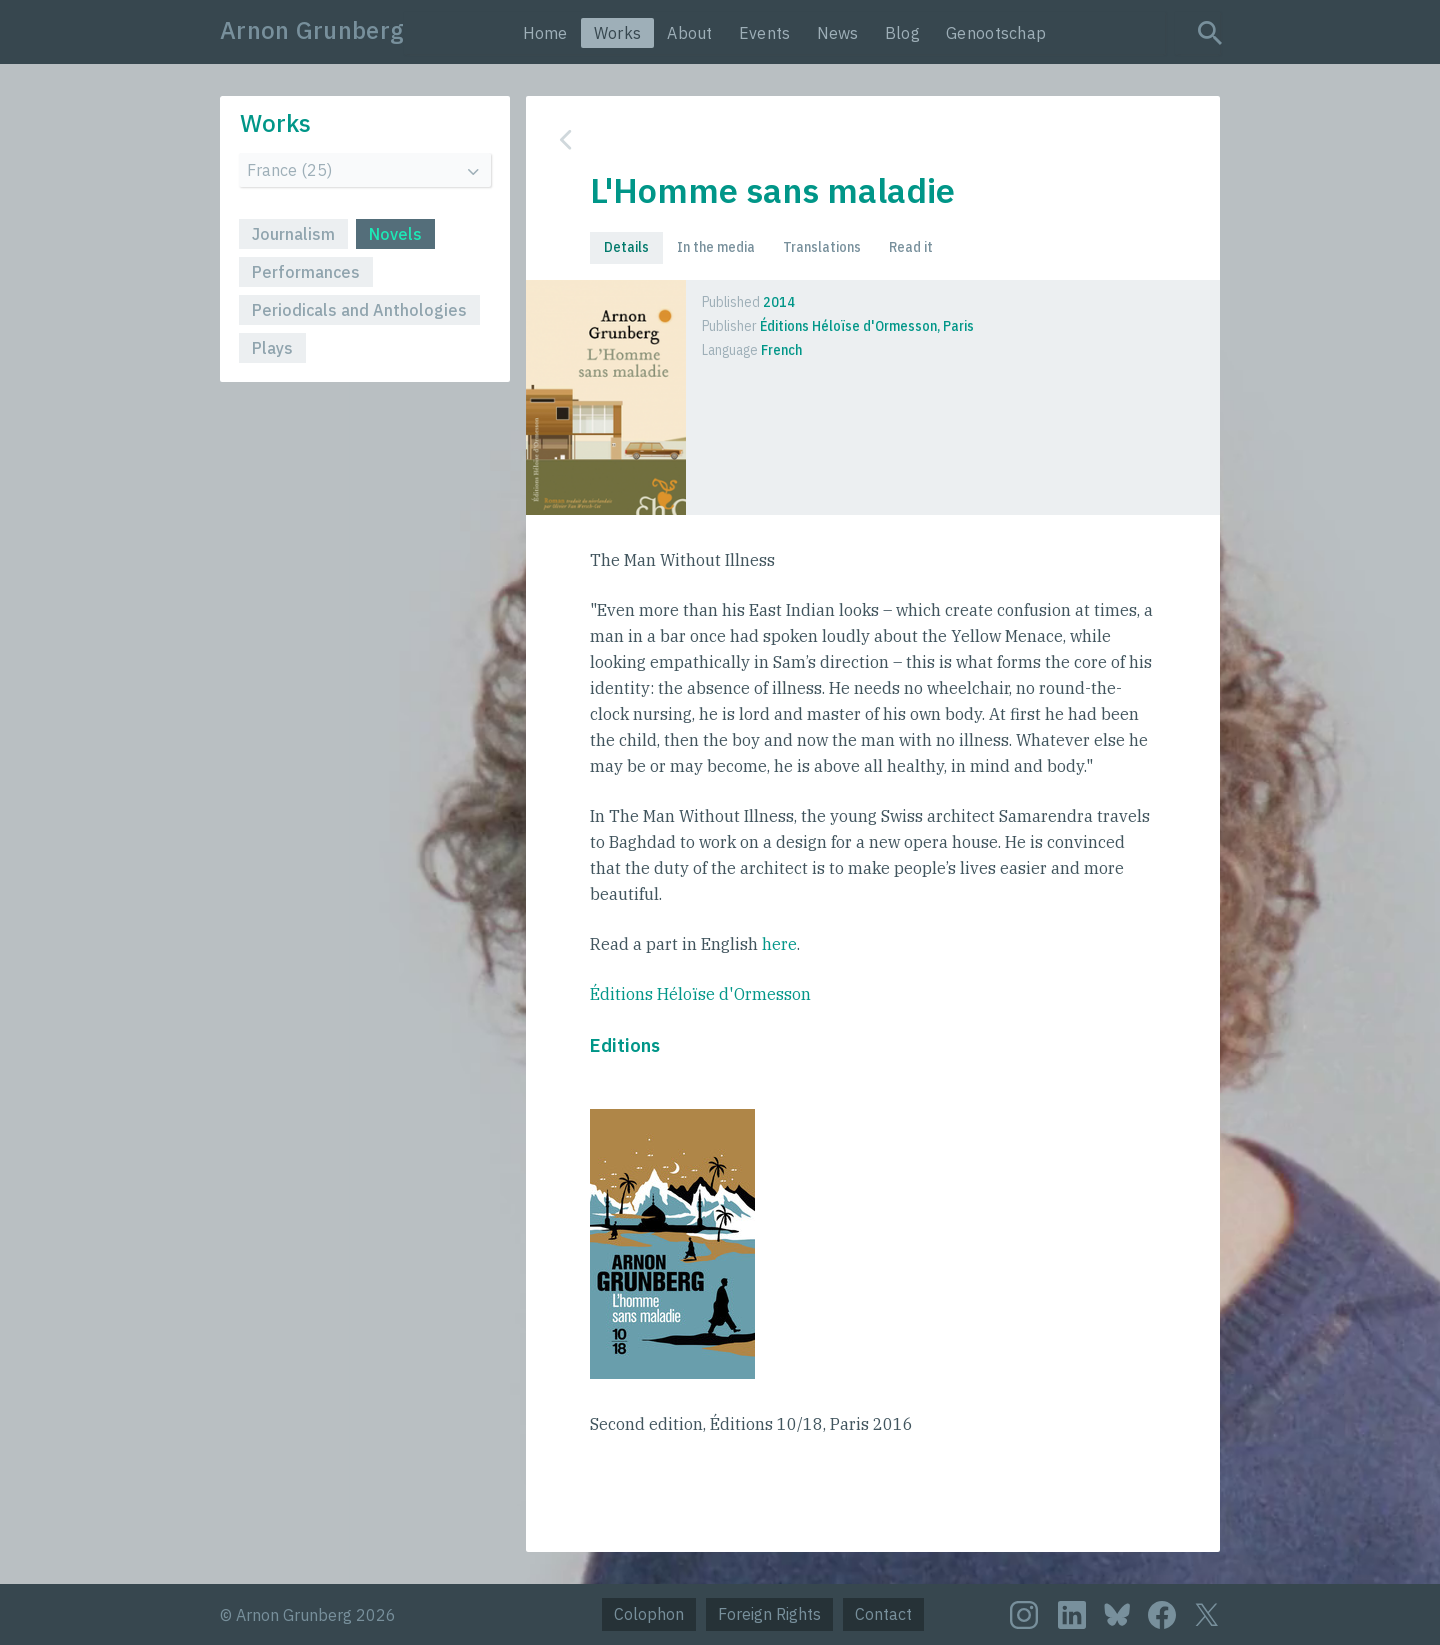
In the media (716, 247)
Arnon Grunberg (312, 30)
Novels (395, 234)
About (690, 33)
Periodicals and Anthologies (359, 310)
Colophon (649, 1614)
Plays (272, 348)
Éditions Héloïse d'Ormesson (700, 994)
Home (545, 33)
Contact (883, 1614)
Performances (306, 272)
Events (765, 33)
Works (618, 33)
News (838, 33)
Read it (911, 247)
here (779, 944)
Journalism (293, 234)
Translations (822, 247)
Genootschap (996, 33)
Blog (902, 33)
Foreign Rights (769, 1614)
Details (626, 247)
